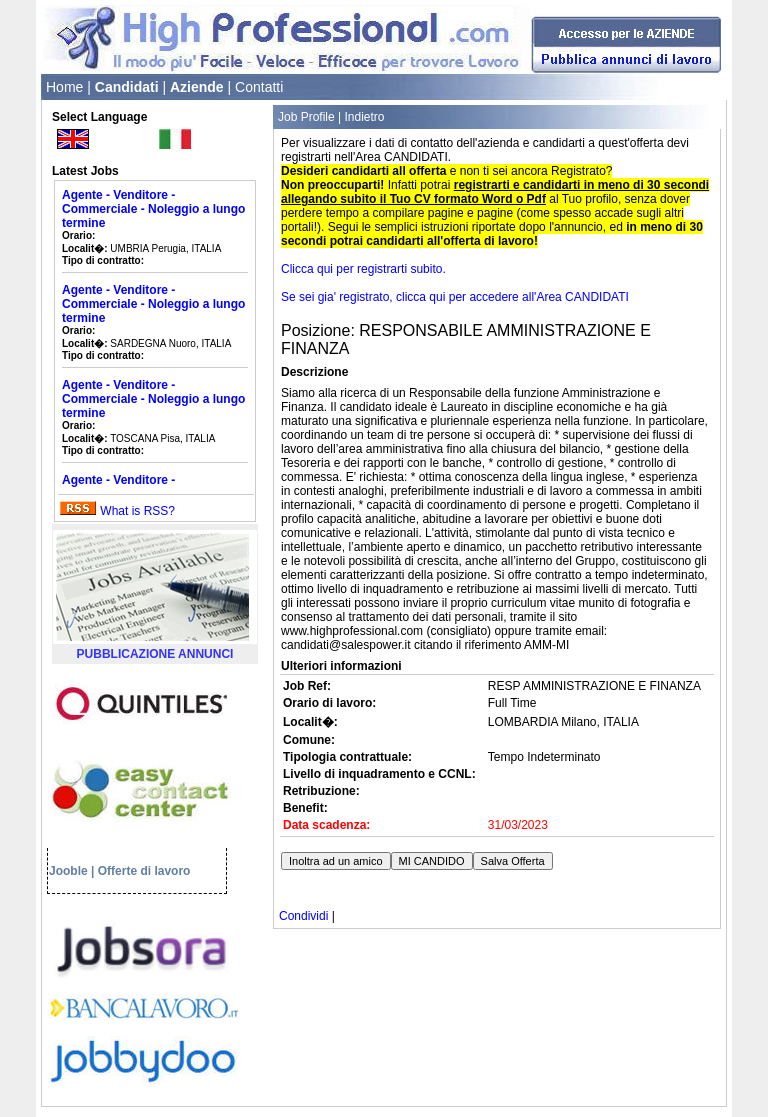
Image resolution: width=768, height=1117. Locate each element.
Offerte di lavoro (144, 871)
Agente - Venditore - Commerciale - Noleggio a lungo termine (153, 209)
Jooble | (71, 871)
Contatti (259, 87)
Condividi (303, 916)
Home (64, 87)
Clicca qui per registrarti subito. (363, 269)
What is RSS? (137, 511)
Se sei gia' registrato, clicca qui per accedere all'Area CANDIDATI (455, 297)
